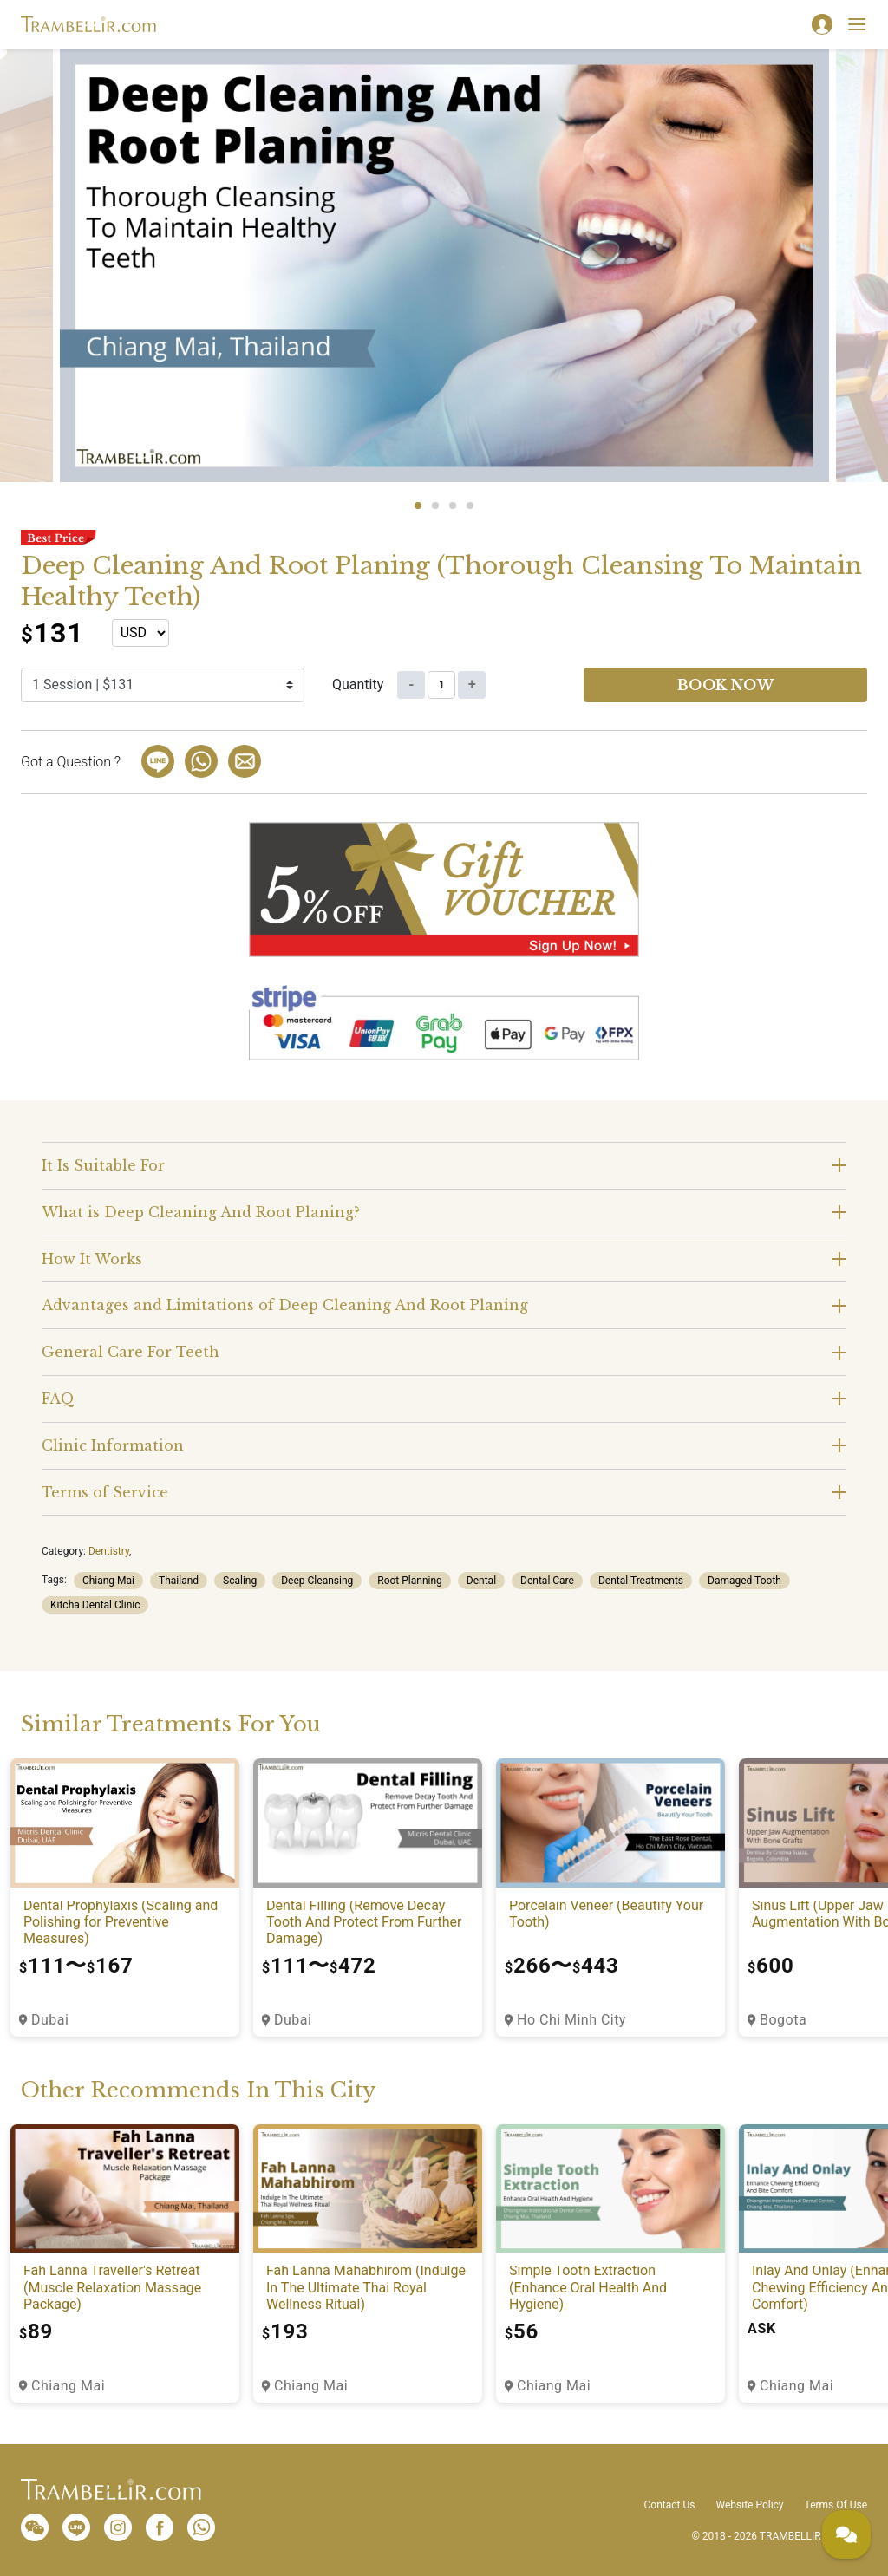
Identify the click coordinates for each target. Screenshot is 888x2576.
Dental (481, 1581)
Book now (725, 685)
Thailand (179, 1581)
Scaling (240, 1581)
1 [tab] (418, 505)
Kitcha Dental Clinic (95, 1605)
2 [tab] (435, 505)
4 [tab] (470, 505)
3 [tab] (452, 505)
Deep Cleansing (317, 1581)
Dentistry (108, 1551)
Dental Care (547, 1581)
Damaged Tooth (744, 1581)
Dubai (50, 2020)
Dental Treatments (640, 1581)
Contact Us (669, 2505)
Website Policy (749, 2505)
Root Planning (409, 1581)
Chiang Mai (108, 1581)
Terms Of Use (836, 2505)
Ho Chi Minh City (571, 2020)
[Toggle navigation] (856, 24)
